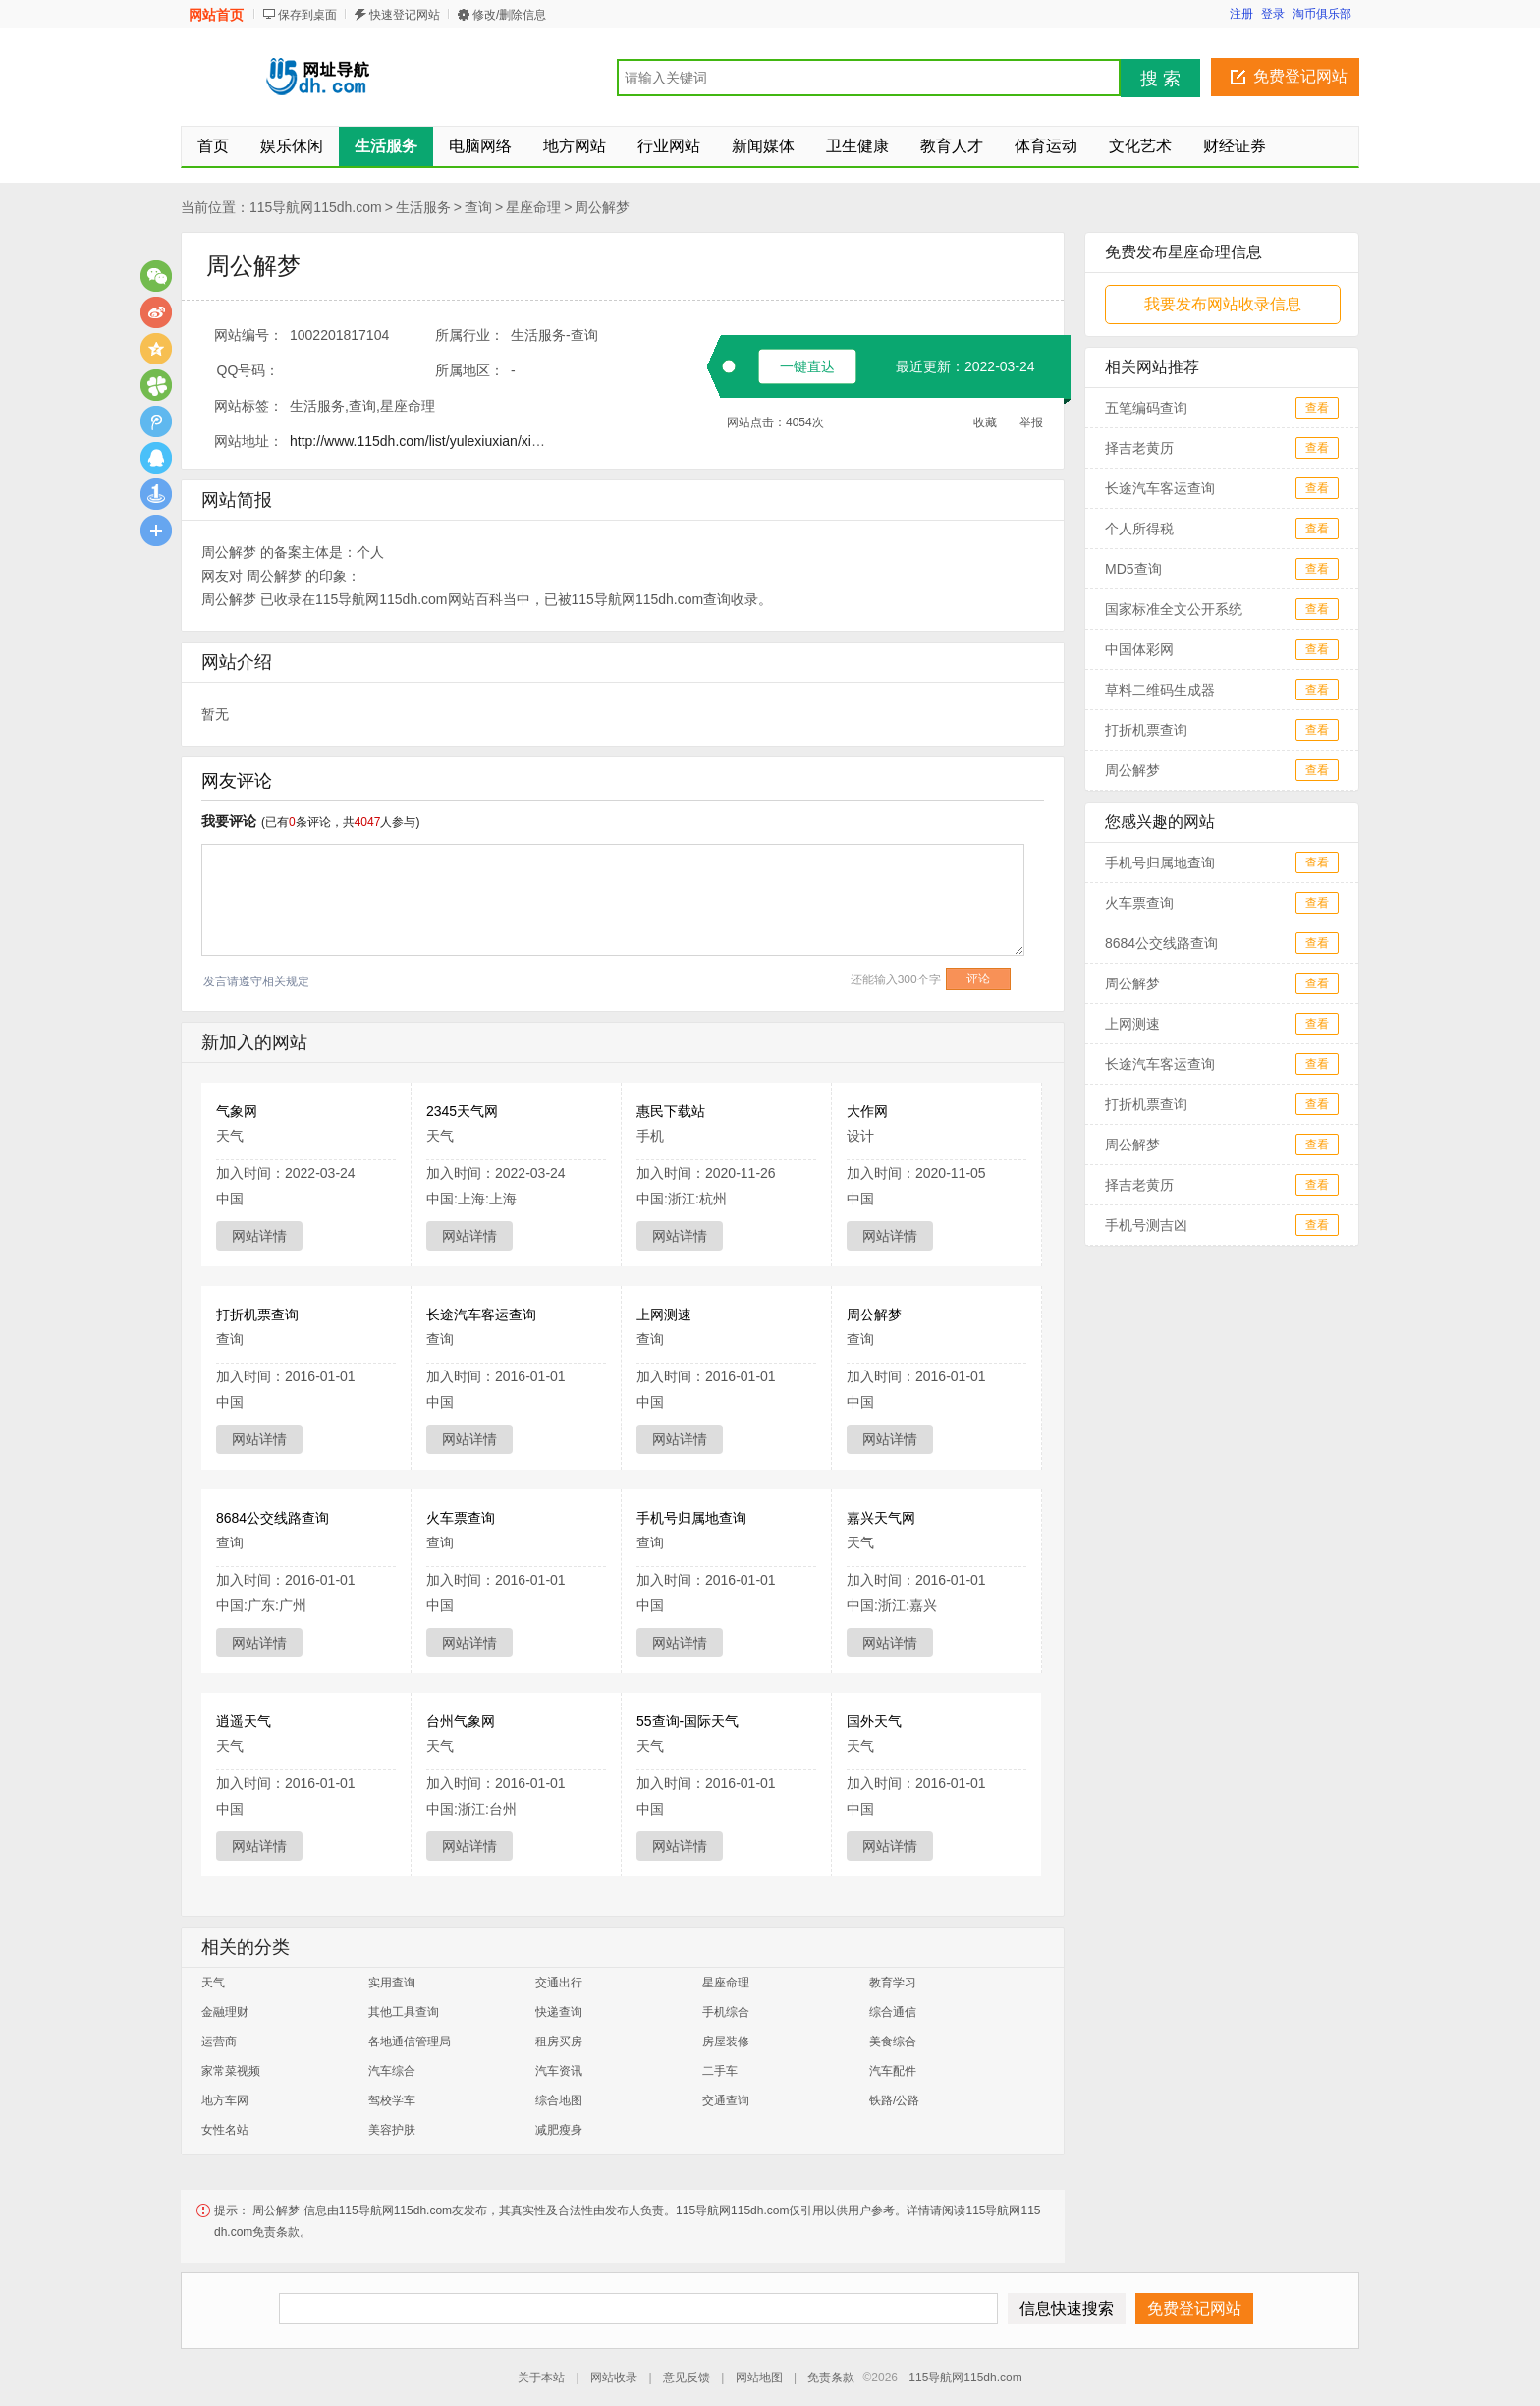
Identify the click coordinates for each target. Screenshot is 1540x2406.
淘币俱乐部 (1321, 14)
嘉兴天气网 (881, 1518)
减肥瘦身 (558, 2130)
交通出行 (558, 1982)
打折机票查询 (257, 1314)
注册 (1241, 14)
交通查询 (725, 2100)
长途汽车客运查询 (481, 1314)
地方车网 (224, 2100)
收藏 (985, 422)
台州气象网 (460, 1721)
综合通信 (892, 2012)
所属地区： (469, 370)
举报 (1031, 422)
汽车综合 (391, 2071)
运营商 (219, 2041)
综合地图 (558, 2100)
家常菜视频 (230, 2071)
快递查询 (558, 2012)
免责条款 (830, 2377)
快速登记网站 (404, 15)
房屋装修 (725, 2041)
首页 (213, 146)
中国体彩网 (1139, 649)
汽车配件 (892, 2071)
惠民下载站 (670, 1111)
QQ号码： (248, 370)
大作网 (867, 1111)
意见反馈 (686, 2377)
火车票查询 (460, 1518)
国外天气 (874, 1721)
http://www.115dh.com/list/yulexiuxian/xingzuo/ (431, 441)
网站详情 (259, 1236)
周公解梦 (602, 207)
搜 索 (1160, 78)
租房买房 (558, 2041)
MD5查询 (1133, 569)
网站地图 (759, 2377)
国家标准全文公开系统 (1173, 609)
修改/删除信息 (509, 15)
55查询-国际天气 (687, 1721)
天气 (213, 1982)
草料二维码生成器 (1160, 690)
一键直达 (807, 366)
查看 (1317, 408)
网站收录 (613, 2377)
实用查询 (391, 1982)
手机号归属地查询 (691, 1518)
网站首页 (216, 15)
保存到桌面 (307, 15)
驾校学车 (391, 2100)
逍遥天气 (243, 1721)
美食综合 (892, 2041)
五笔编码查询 (1146, 408)
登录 (1273, 14)
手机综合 (725, 2012)
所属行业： (469, 335)
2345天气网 (462, 1111)
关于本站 (541, 2377)
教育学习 (892, 1982)
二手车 (720, 2071)
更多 (156, 530)
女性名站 (224, 2130)
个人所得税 (1139, 528)
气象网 (236, 1111)
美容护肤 (391, 2130)
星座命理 (533, 207)
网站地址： (248, 441)
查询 (478, 207)
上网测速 (663, 1314)
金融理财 (224, 2012)
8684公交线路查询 (272, 1518)
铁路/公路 (894, 2100)
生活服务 (423, 207)
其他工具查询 (403, 2012)
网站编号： (248, 335)
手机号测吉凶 (1146, 1225)
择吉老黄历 (1139, 448)
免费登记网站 (1300, 76)
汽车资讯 (558, 2071)
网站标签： (248, 406)
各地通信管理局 (409, 2041)
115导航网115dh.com (315, 207)
